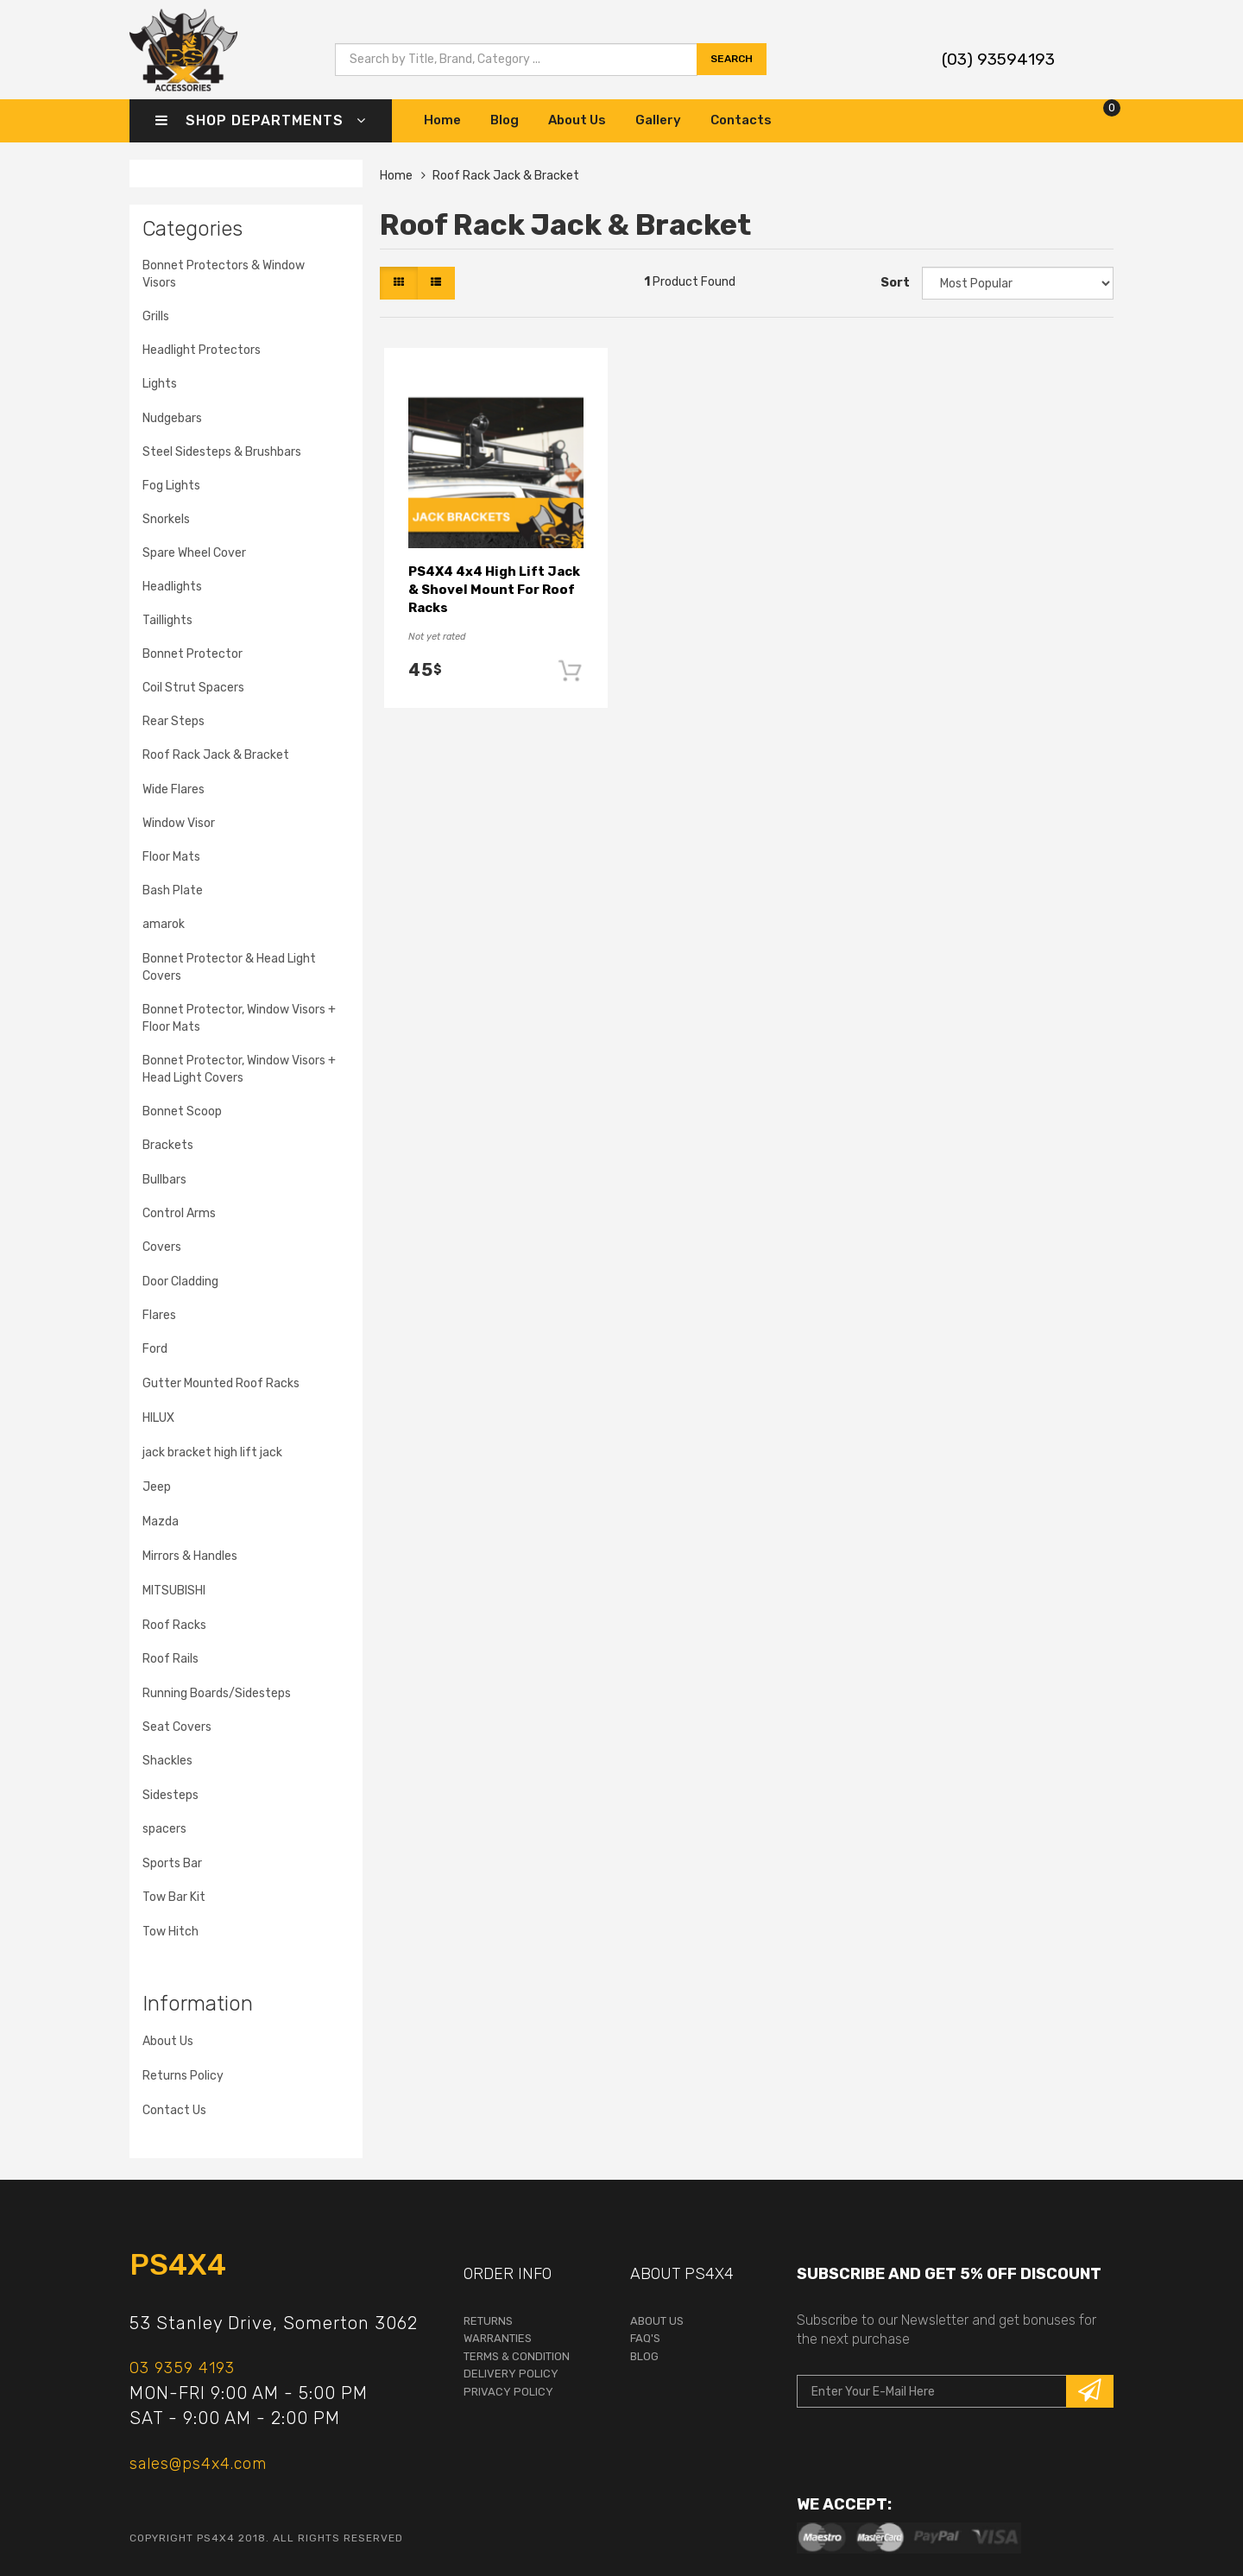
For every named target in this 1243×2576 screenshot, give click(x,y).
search (731, 59)
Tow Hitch (170, 1931)
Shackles (167, 1760)
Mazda (160, 1521)
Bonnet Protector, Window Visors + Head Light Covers (239, 1069)
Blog (504, 120)
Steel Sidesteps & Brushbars (221, 452)
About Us (577, 120)
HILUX (158, 1418)
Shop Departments (260, 120)
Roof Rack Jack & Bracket (215, 755)
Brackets (167, 1145)
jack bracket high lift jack (212, 1452)
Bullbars (164, 1179)
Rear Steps (173, 721)
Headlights (172, 586)
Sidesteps (170, 1795)
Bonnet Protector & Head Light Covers (229, 967)
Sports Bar (172, 1863)
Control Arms (179, 1213)
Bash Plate (172, 890)
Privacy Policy (508, 2391)
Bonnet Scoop (182, 1111)
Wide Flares (173, 789)
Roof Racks (174, 1625)
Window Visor (178, 823)
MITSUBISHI (173, 1590)
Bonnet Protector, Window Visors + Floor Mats (239, 1018)
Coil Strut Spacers (193, 687)
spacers (164, 1829)
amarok (163, 924)
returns (488, 2320)
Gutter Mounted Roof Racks (221, 1383)
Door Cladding (180, 1281)
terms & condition (517, 2356)
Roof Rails (170, 1658)
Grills (155, 316)
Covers (161, 1247)
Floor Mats (171, 856)
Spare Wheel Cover (194, 553)
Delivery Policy (511, 2373)
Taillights (167, 620)
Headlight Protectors (201, 350)
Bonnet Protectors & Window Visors (223, 274)
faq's (645, 2338)
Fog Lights (171, 485)
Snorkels (166, 519)
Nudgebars (172, 418)
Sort (895, 282)
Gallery (658, 120)
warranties (498, 2338)
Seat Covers (176, 1727)
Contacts (741, 120)
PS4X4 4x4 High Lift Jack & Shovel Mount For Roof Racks (494, 590)
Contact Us (174, 2110)
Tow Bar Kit (173, 1897)
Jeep (156, 1487)
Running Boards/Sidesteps (216, 1693)
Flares (159, 1315)
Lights (159, 383)
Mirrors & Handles (189, 1556)
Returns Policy (183, 2075)
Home (442, 120)
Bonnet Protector (192, 654)
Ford (154, 1349)
